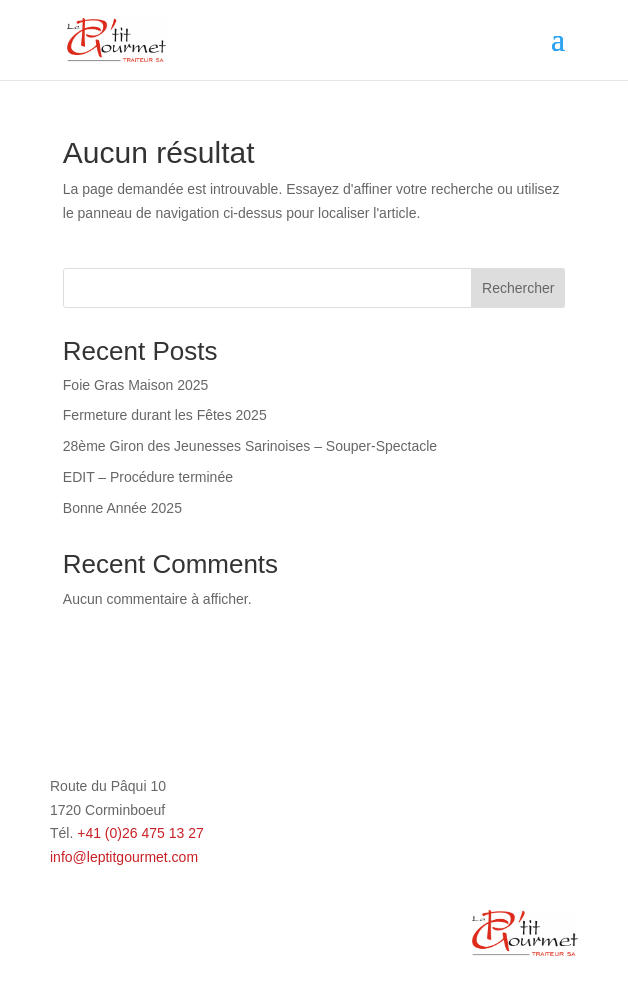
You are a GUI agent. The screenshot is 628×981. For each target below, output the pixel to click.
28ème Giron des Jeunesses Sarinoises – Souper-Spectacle (250, 446)
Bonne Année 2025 (122, 508)
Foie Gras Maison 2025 (136, 385)
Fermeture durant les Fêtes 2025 (165, 415)
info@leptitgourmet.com (124, 857)
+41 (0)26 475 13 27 (140, 833)
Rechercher (518, 288)
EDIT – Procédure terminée (148, 477)
